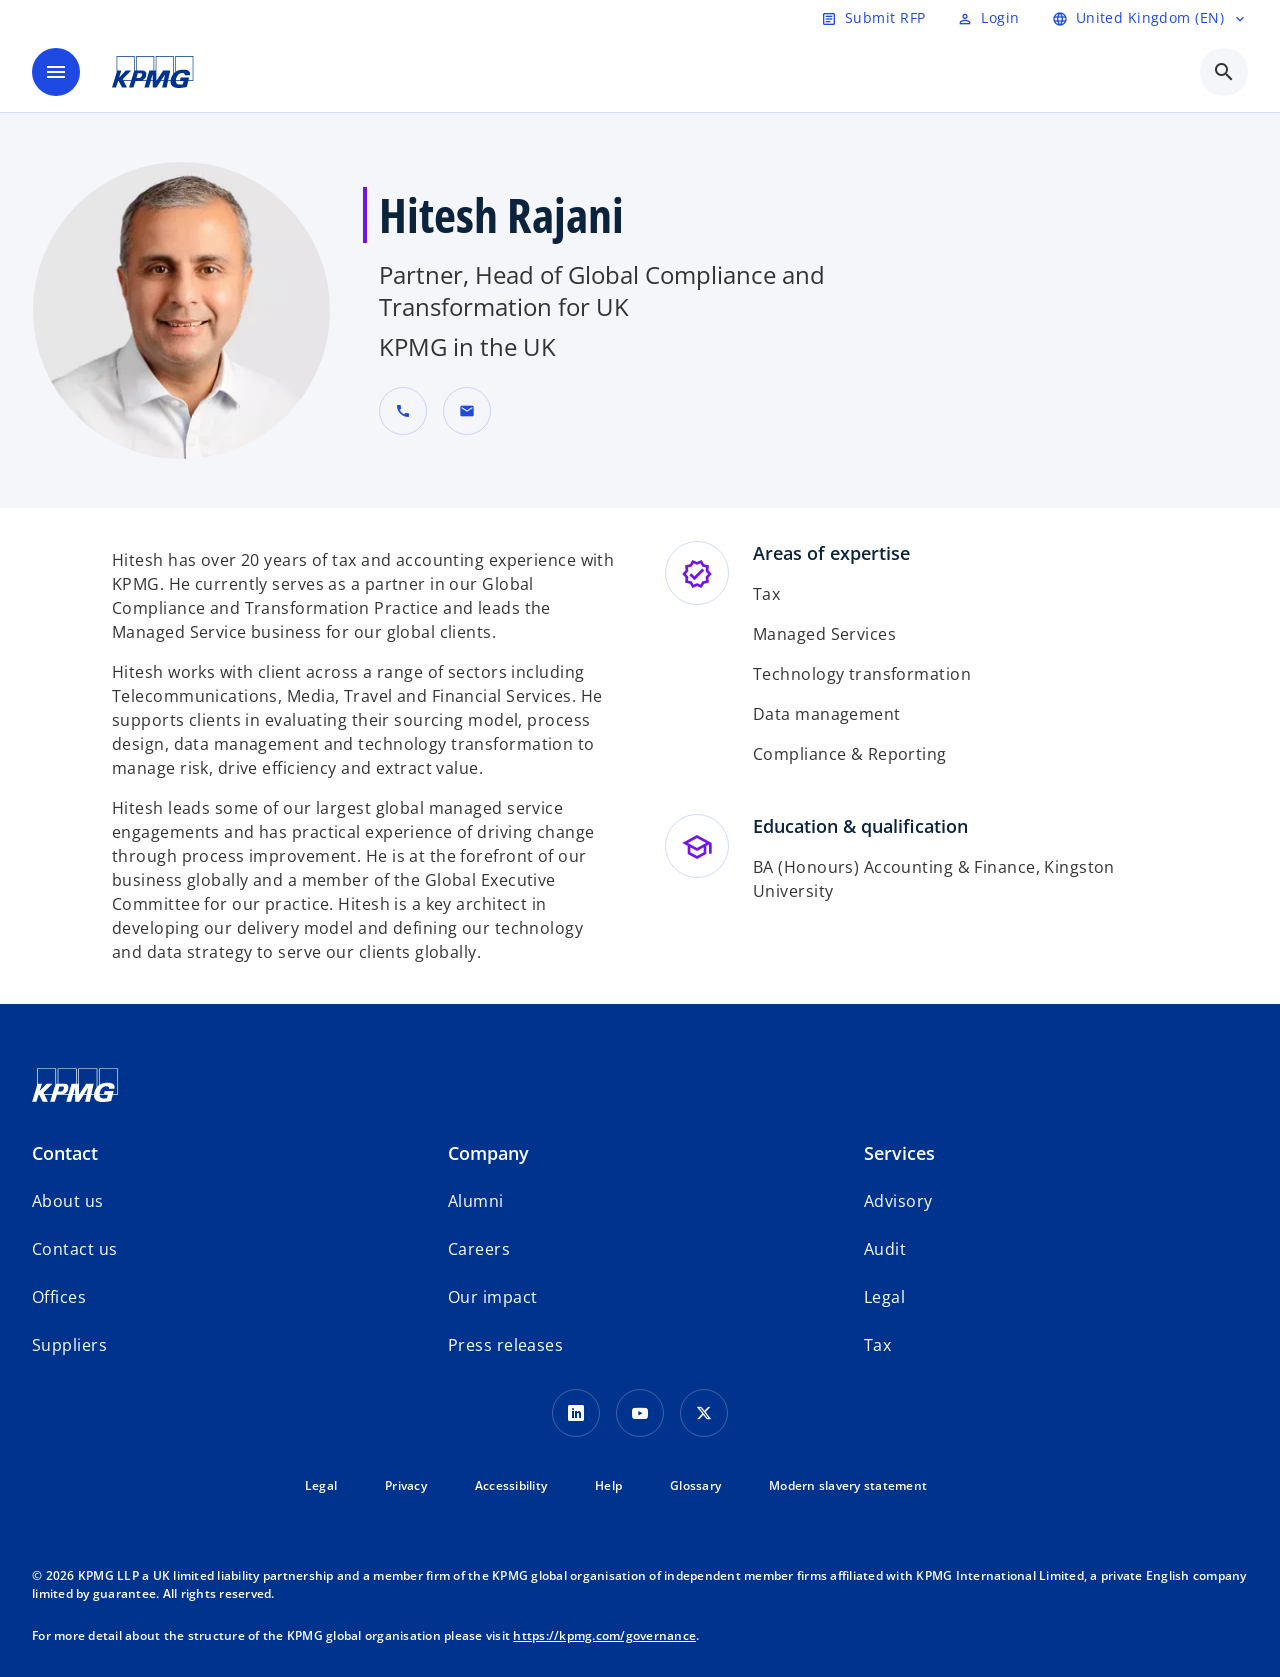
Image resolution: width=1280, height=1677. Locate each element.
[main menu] (56, 72)
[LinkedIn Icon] (576, 1413)
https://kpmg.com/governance (604, 1635)
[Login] (988, 18)
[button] (467, 411)
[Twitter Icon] (704, 1413)
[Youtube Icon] (640, 1413)
